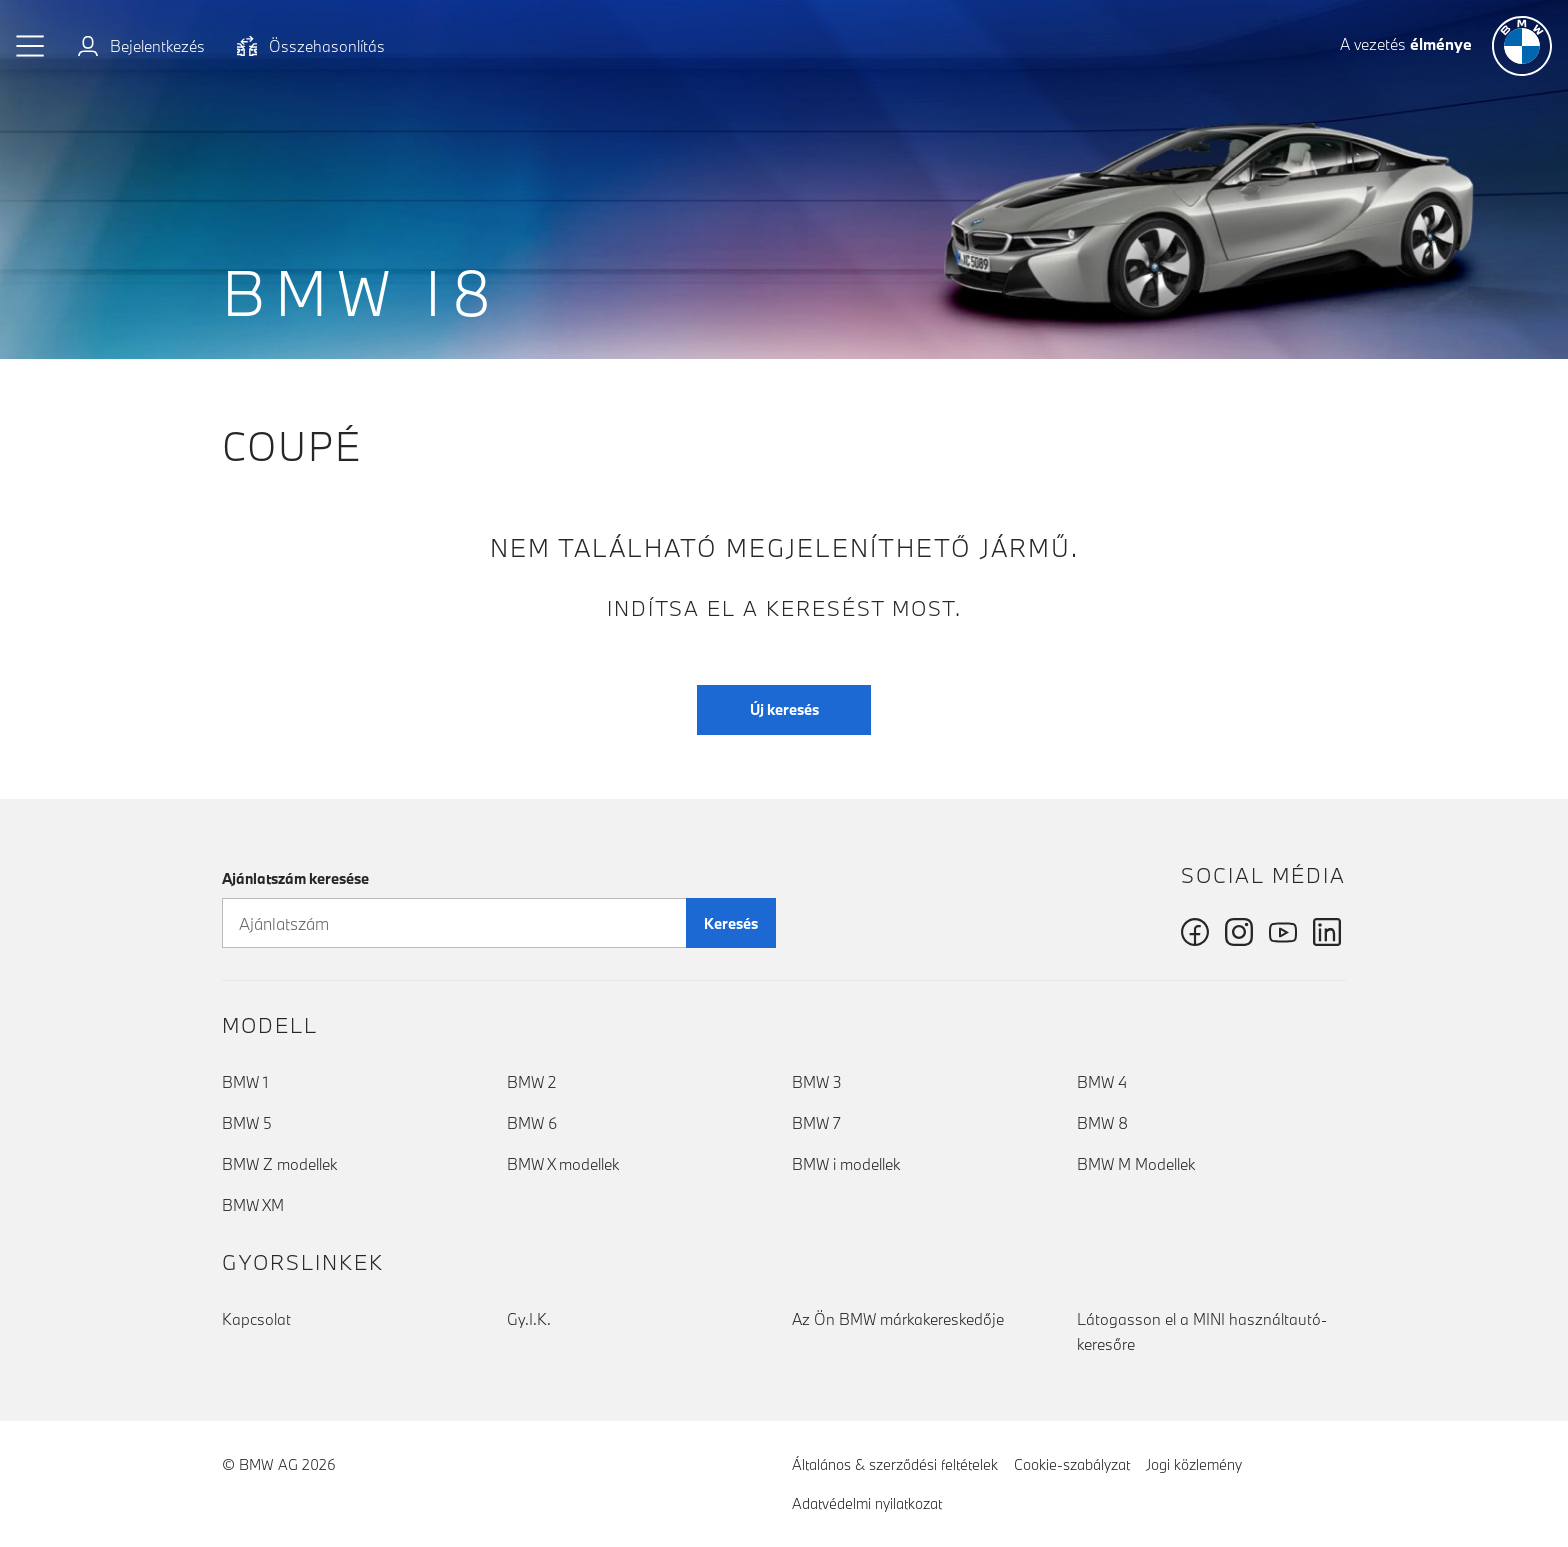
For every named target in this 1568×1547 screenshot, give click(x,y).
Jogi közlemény (1194, 1464)
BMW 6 (532, 1123)
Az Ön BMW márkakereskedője (898, 1319)
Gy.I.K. (529, 1319)
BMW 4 (1102, 1082)
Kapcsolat (256, 1319)
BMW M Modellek (1136, 1164)
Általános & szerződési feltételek (895, 1464)
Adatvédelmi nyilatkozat (867, 1503)
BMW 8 (1102, 1123)
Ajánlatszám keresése (295, 878)
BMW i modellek (846, 1164)
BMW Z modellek (279, 1164)
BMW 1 (245, 1082)
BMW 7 (816, 1123)
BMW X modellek (563, 1164)
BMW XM (253, 1205)
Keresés (731, 923)
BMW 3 (817, 1082)
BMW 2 (531, 1082)
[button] (31, 46)
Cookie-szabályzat (1072, 1464)
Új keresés (784, 709)
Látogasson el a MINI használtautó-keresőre (1202, 1331)
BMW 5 (247, 1123)
